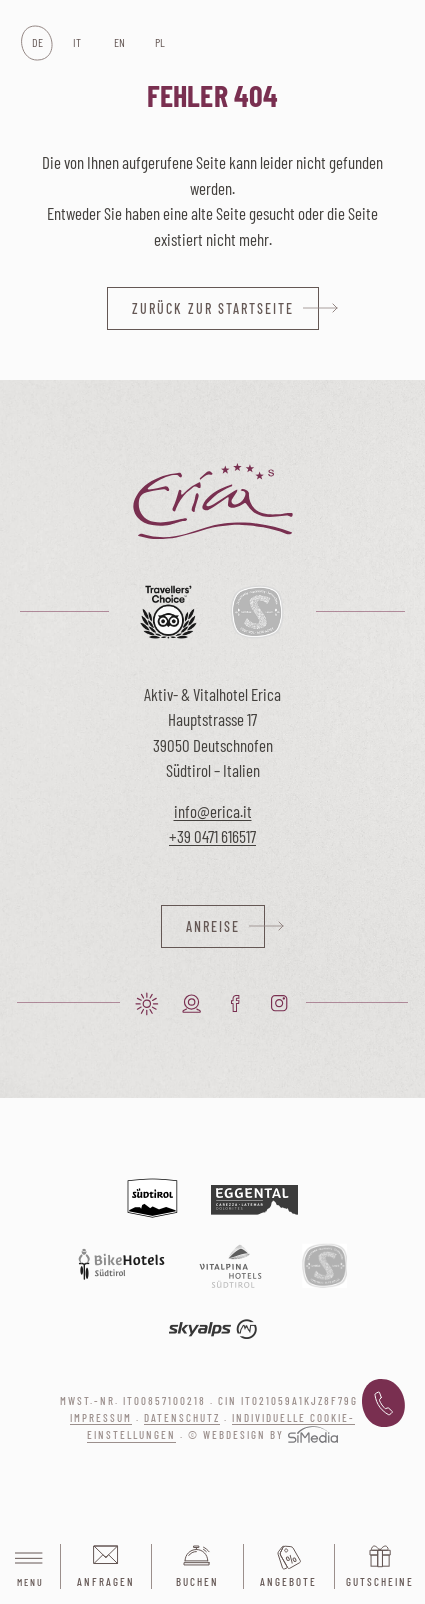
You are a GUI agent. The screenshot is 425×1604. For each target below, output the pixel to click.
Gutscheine (380, 1581)
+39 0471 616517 (212, 836)
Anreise (213, 926)
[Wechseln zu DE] (36, 43)
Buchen (197, 1581)
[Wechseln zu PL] (159, 43)
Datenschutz (182, 1417)
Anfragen (106, 1581)
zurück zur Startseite (213, 308)
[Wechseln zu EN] (118, 43)
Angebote (288, 1581)
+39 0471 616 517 (383, 1404)
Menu (30, 1567)
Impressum (101, 1417)
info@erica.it (213, 811)
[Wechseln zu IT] (77, 43)
